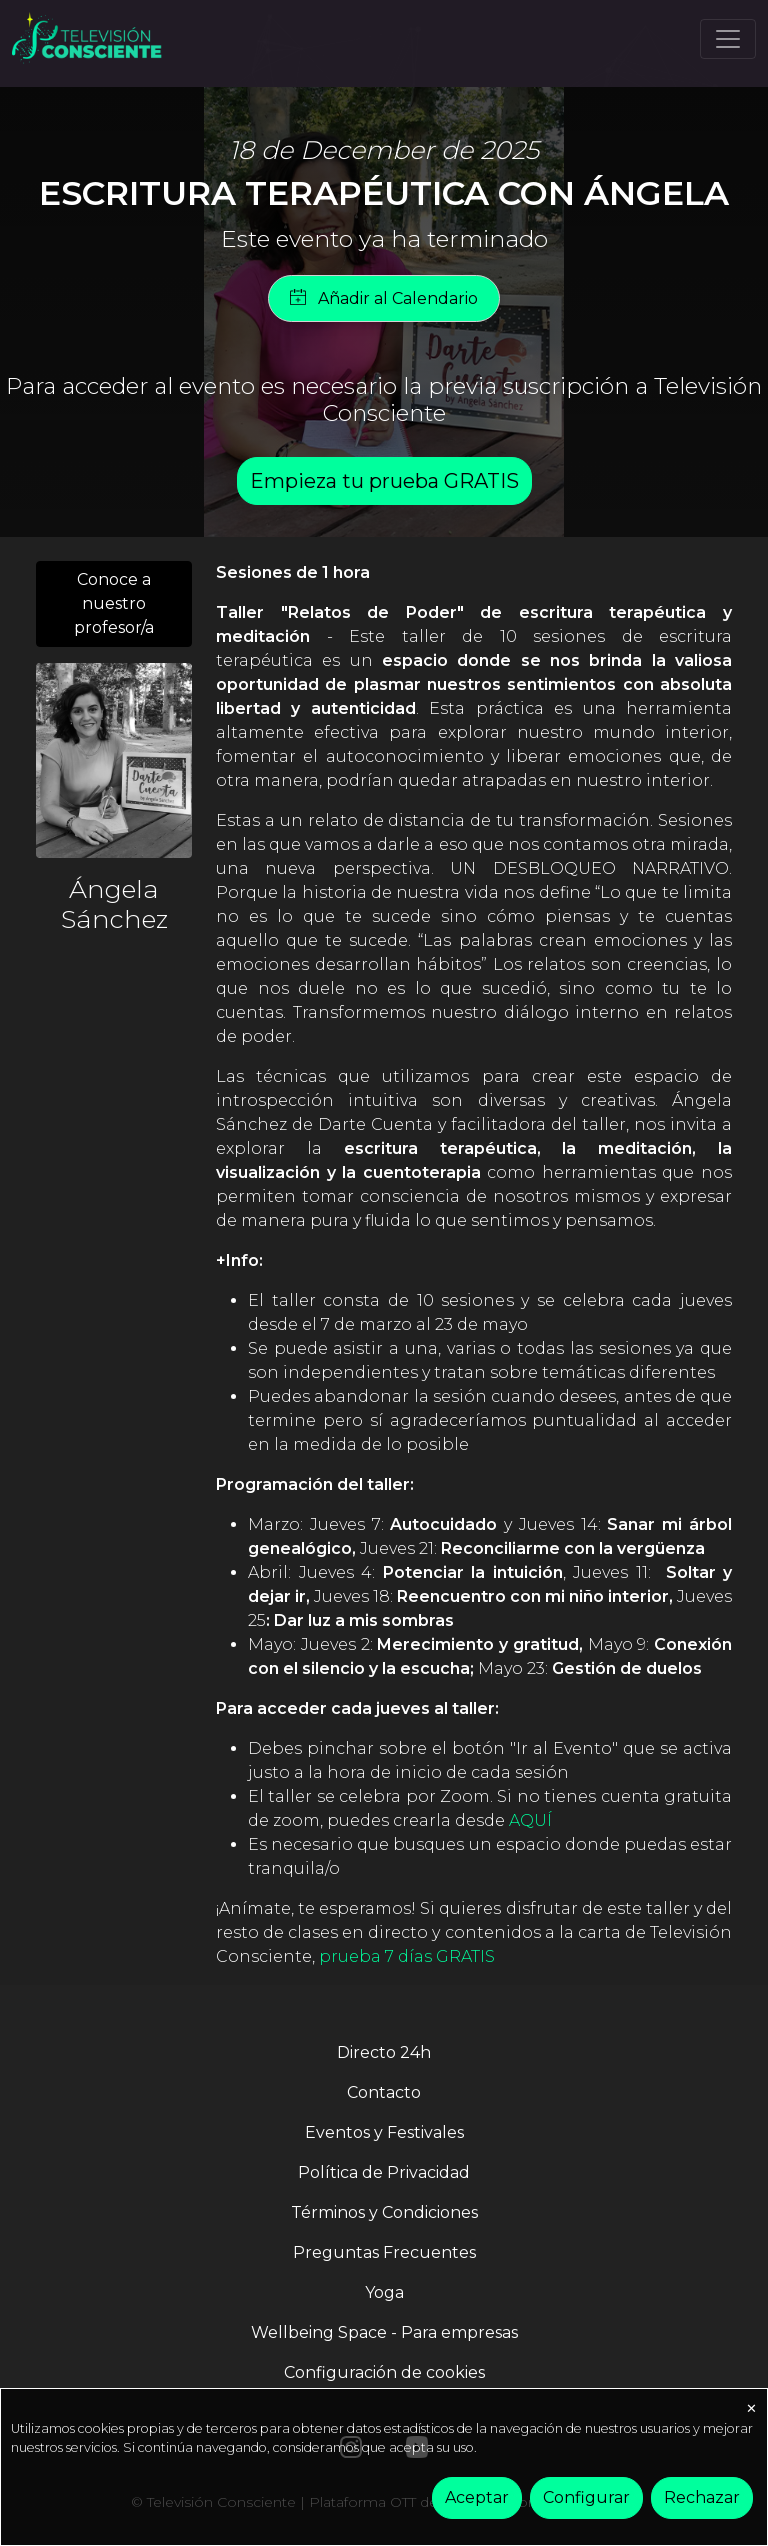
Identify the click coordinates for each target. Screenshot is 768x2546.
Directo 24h (384, 2052)
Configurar (586, 2497)
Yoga (384, 2292)
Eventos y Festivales (384, 2132)
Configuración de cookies (384, 2372)
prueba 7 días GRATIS (407, 1956)
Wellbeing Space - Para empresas (384, 2332)
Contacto (384, 2092)
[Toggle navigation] (728, 39)
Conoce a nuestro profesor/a (114, 603)
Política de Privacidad (384, 2172)
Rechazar (702, 2497)
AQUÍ (530, 1820)
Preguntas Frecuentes (384, 2252)
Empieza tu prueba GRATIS (384, 481)
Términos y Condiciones (384, 2212)
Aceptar (477, 2497)
